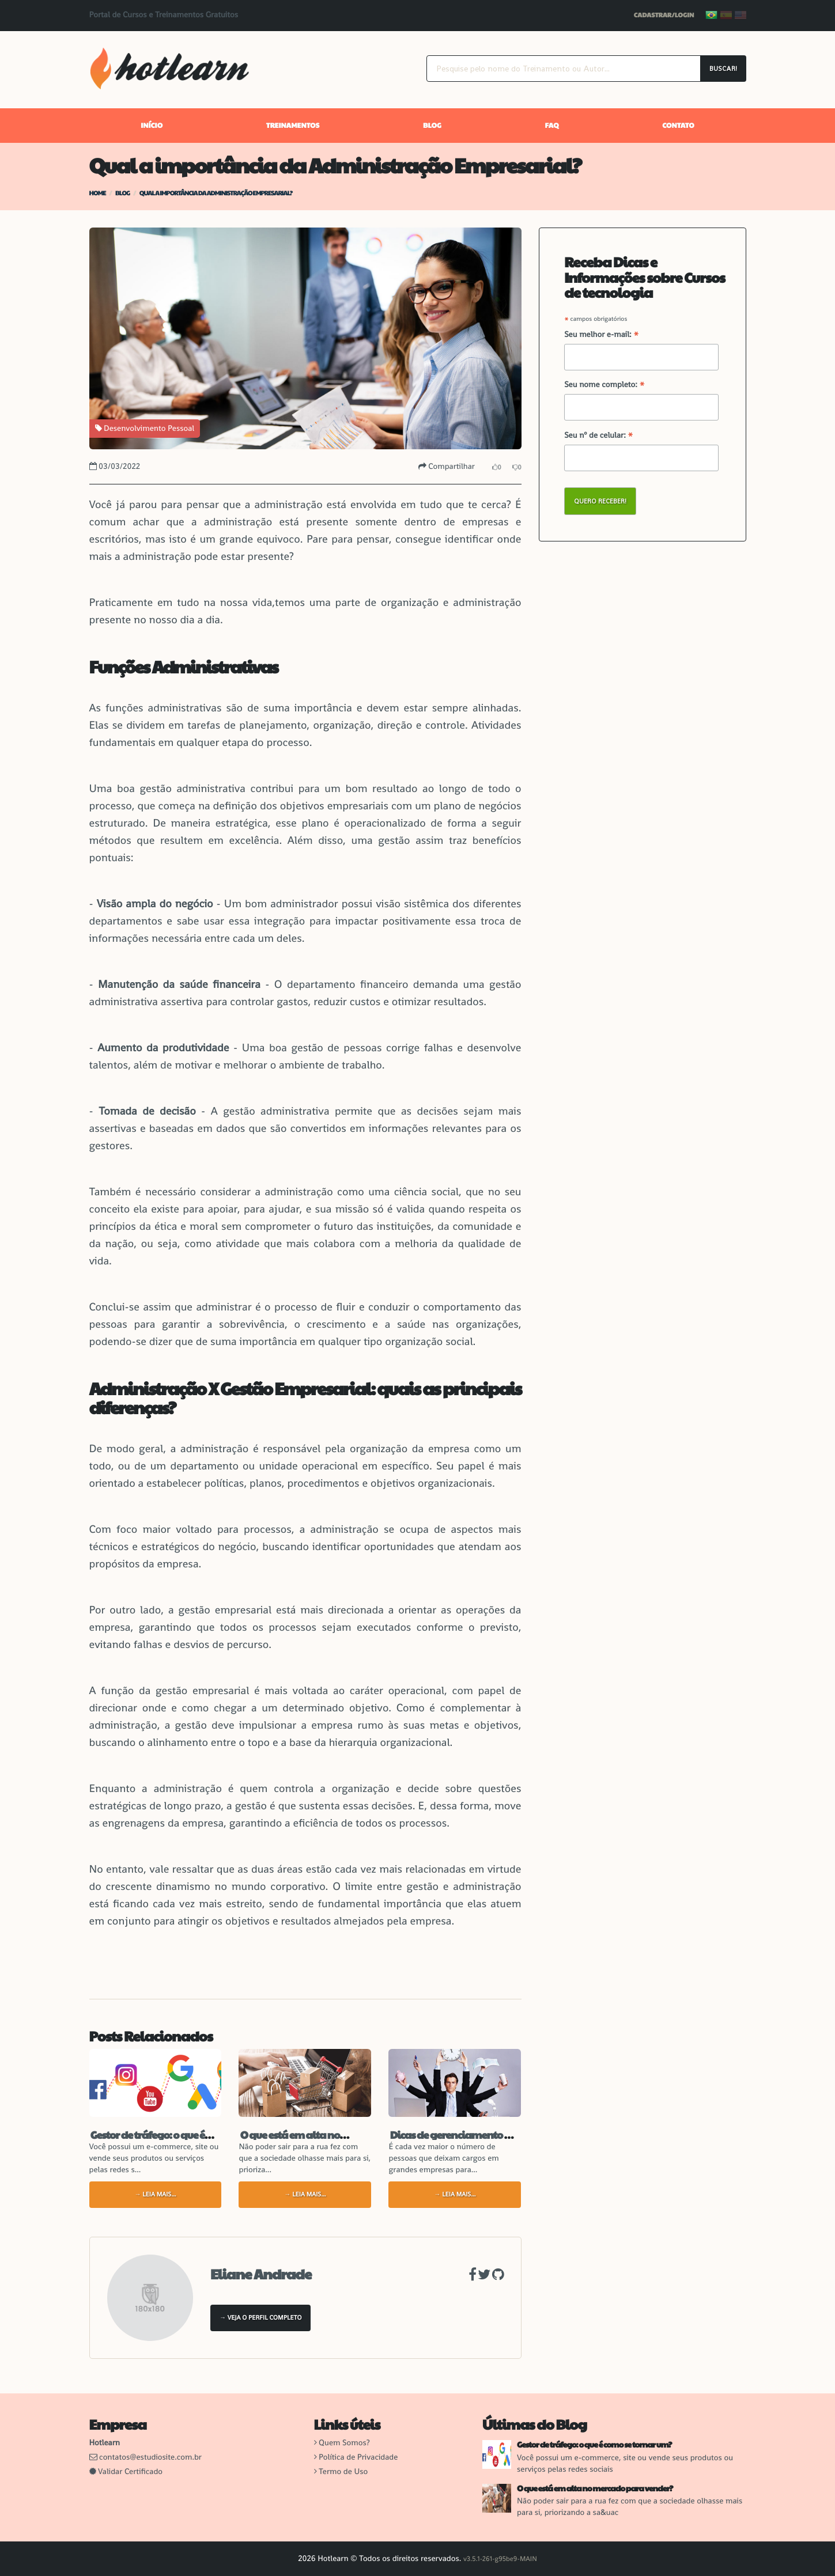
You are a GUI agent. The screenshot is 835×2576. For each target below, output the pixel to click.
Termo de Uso (343, 2472)
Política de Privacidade (358, 2457)
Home (97, 193)
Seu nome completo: (604, 385)
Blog (432, 125)
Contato (678, 125)
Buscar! (723, 69)
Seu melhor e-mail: (601, 335)
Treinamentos (293, 125)
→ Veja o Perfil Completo (260, 2318)
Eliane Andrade (260, 2273)
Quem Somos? (344, 2443)
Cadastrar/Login (664, 15)
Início (152, 125)
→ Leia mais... (155, 2195)
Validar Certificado (126, 2472)
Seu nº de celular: (598, 436)
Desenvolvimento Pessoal (145, 428)
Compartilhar (446, 466)
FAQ (552, 125)
